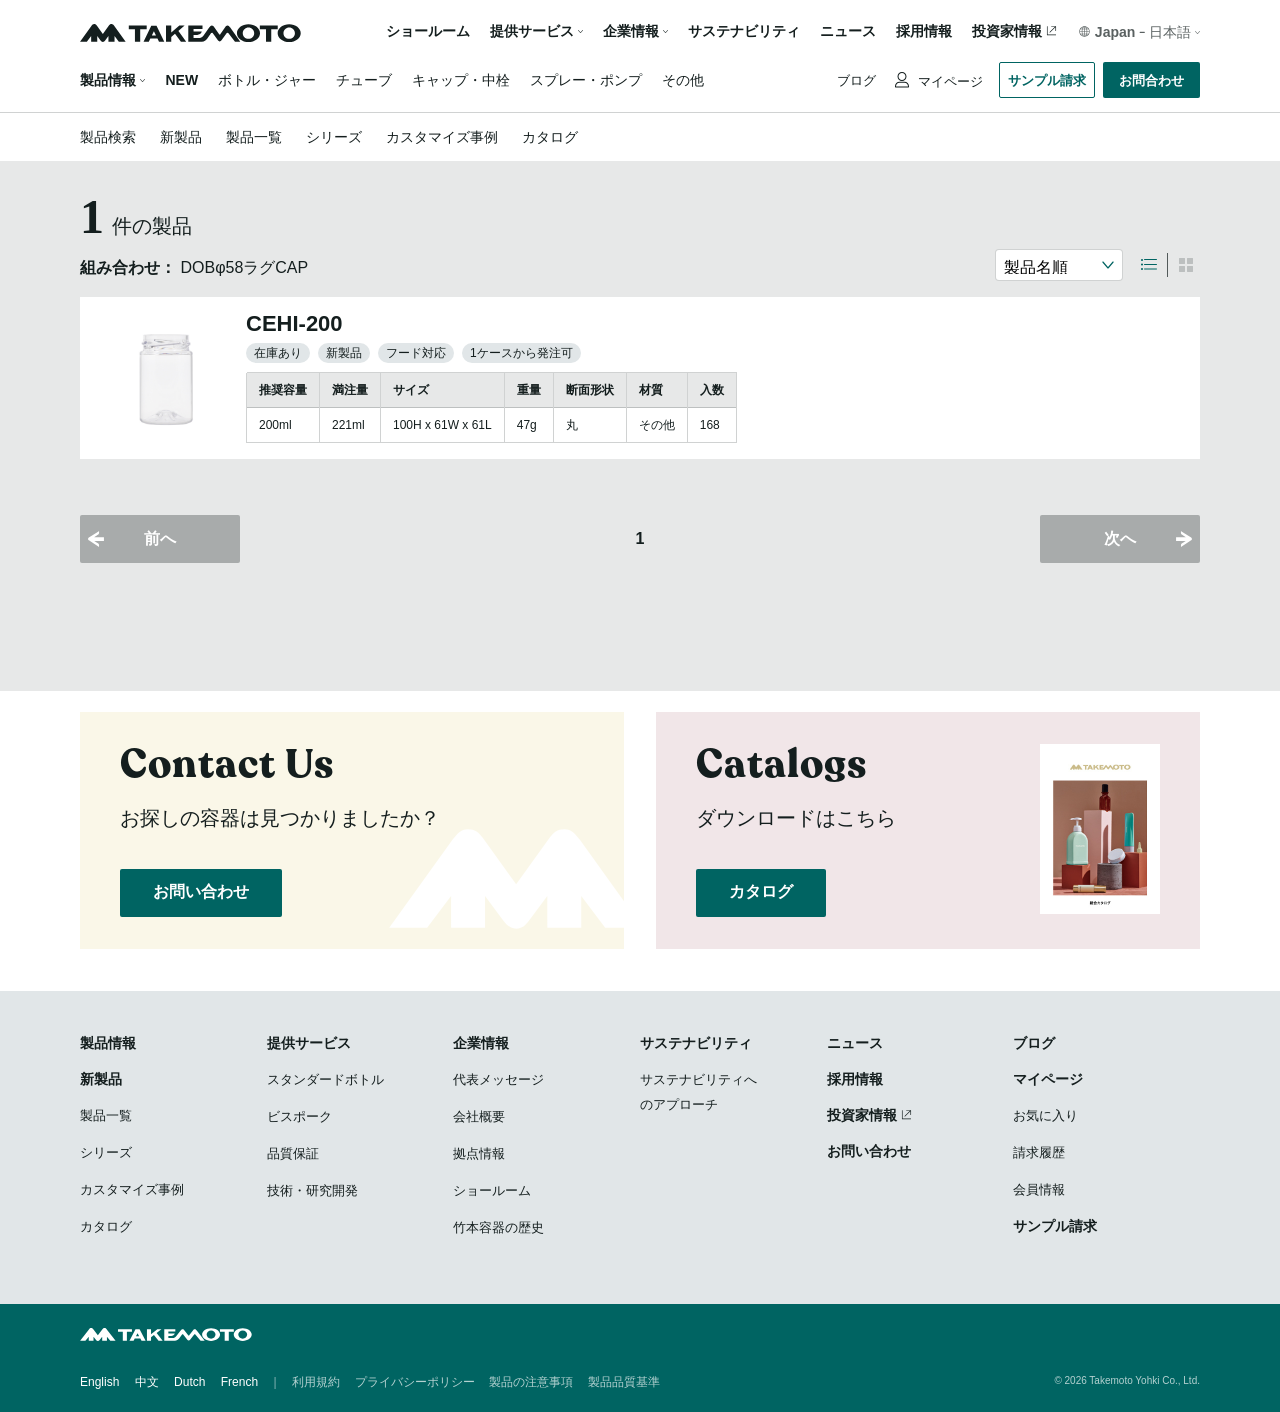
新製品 (181, 137)
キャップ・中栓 (461, 80)
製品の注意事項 (531, 1382)
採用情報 (924, 31)
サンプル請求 (1047, 80)
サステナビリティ (744, 31)
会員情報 (1039, 1189)
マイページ (948, 81)
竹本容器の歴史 (498, 1227)
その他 (683, 80)
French (239, 1382)
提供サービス (309, 1043)
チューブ (364, 80)
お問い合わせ (201, 891)
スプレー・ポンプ (586, 80)
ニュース (848, 31)
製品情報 (108, 80)
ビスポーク (299, 1116)
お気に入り (1045, 1115)
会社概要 (479, 1116)
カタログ (550, 137)
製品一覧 (254, 137)
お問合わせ (1151, 80)
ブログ (856, 80)
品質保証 (293, 1153)
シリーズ (334, 137)
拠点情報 (479, 1153)
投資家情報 (1007, 31)
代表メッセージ (498, 1079)
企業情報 (481, 1043)
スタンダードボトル (325, 1079)
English (99, 1382)
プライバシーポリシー (415, 1382)
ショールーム (428, 31)
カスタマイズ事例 (442, 137)
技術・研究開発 (312, 1190)
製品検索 (108, 137)
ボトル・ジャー (267, 80)
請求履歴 (1039, 1152)
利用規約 (316, 1382)
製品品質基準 (624, 1382)
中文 (147, 1382)
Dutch (189, 1382)
